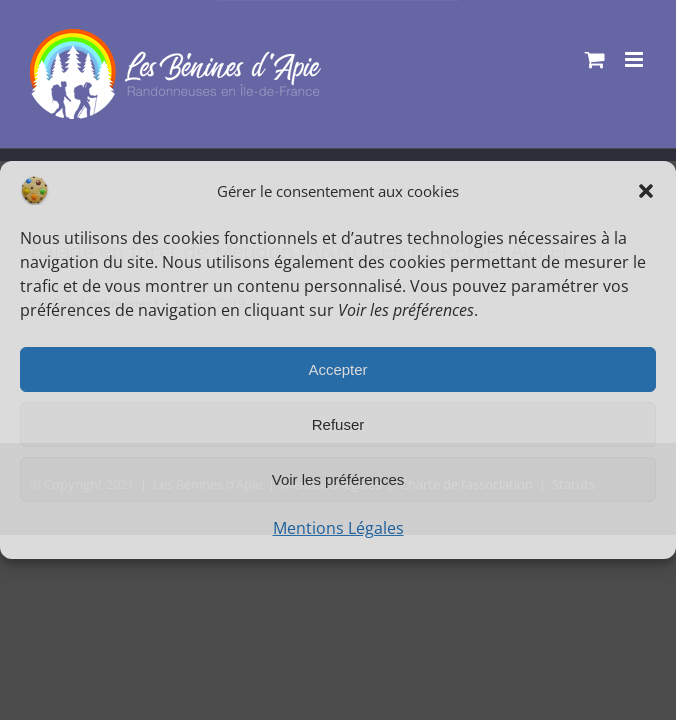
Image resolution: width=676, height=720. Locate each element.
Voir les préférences (338, 479)
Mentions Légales (338, 528)
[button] (646, 191)
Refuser (338, 424)
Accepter (337, 369)
